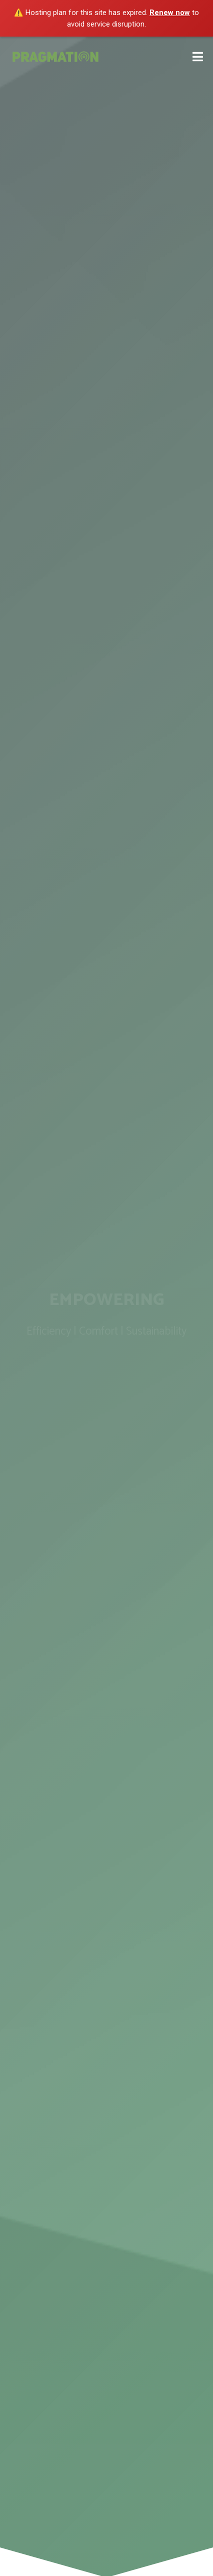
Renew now (170, 12)
